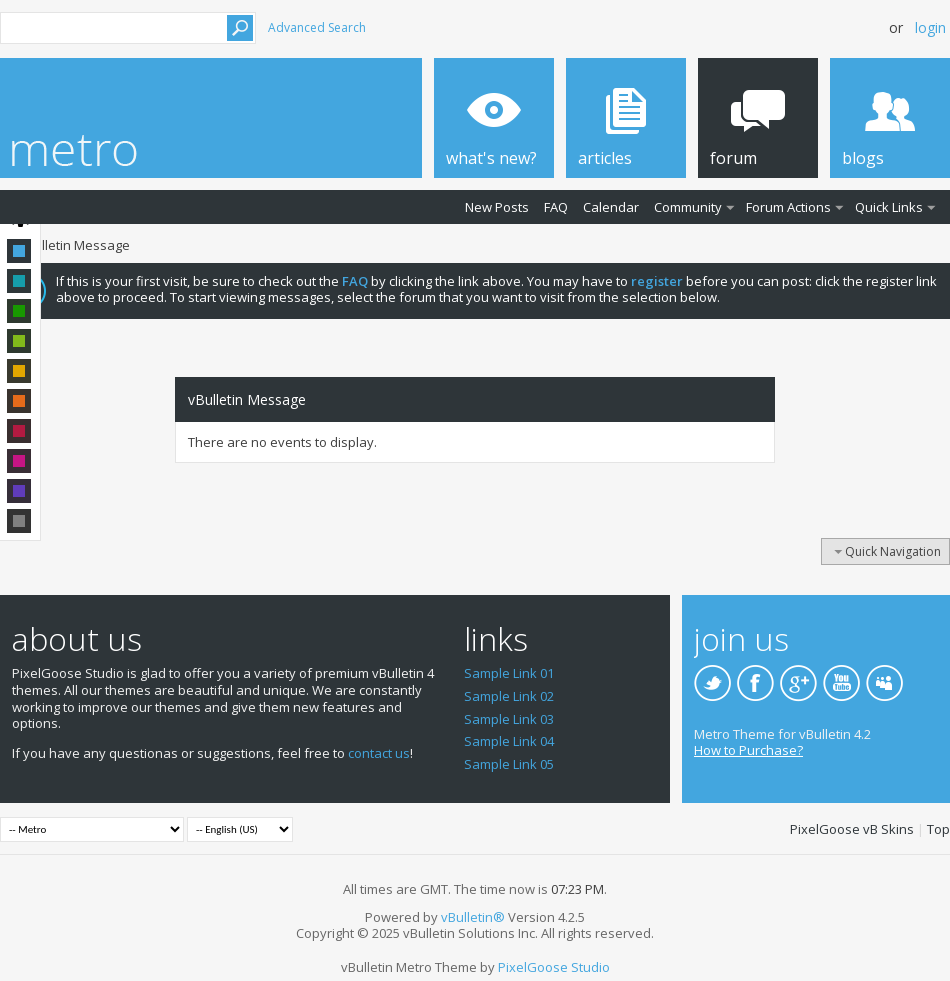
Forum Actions (788, 207)
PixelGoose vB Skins (852, 829)
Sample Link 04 (509, 741)
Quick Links (889, 207)
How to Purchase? (748, 750)
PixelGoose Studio (554, 967)
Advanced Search (317, 27)
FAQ (556, 207)
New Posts (497, 207)
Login (930, 27)
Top (938, 829)
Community (688, 207)
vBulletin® (473, 917)
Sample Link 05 (509, 764)
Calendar (611, 207)
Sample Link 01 (509, 673)
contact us (379, 753)
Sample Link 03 (509, 719)
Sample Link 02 (509, 696)
